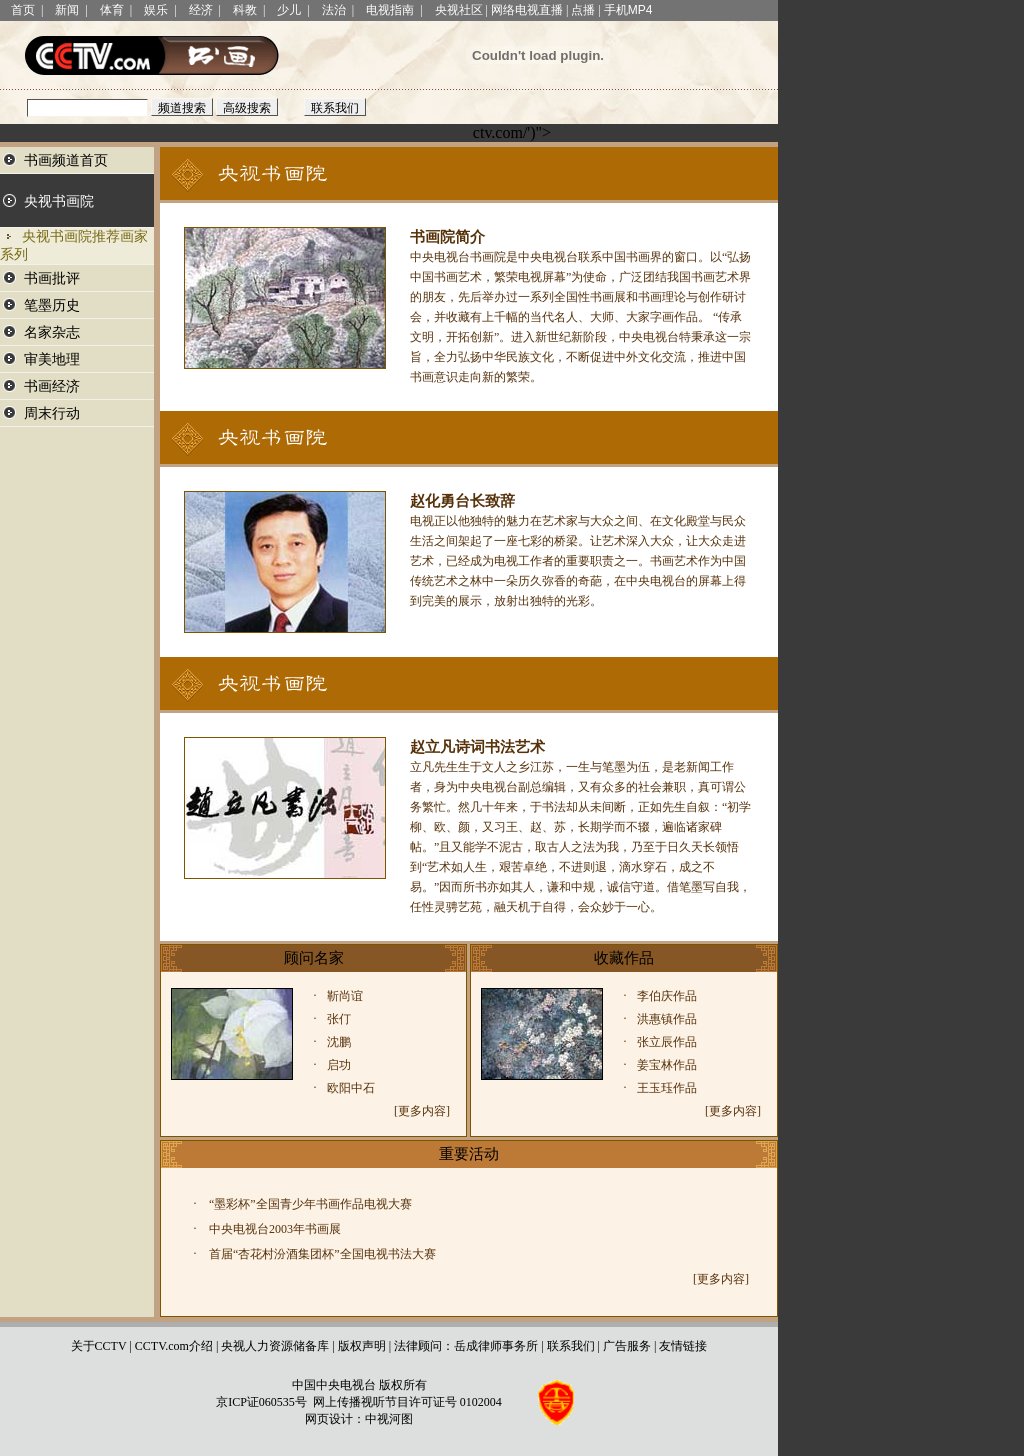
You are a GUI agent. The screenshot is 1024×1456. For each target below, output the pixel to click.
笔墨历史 (52, 305)
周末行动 (52, 413)
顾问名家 (314, 958)
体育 (112, 10)
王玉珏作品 (667, 1088)
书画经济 (52, 386)
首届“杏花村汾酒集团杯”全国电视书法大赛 (322, 1254)
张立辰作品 (667, 1042)
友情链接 (683, 1346)
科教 (245, 10)
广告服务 (627, 1346)
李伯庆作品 (667, 996)
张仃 (339, 1019)
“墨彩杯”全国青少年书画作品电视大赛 (310, 1204)
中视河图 (389, 1419)
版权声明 (362, 1346)
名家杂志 (52, 332)
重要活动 (469, 1154)
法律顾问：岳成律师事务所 (466, 1346)
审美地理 (52, 359)
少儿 (289, 10)
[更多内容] (422, 1111)
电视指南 (390, 10)
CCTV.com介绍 (174, 1346)
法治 (334, 10)
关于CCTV (99, 1346)
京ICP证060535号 (261, 1402)
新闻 (67, 10)
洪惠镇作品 (667, 1019)
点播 (583, 10)
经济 (201, 10)
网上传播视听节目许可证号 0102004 (407, 1402)
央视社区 (459, 10)
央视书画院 (59, 201)
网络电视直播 (527, 10)
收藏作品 (624, 958)
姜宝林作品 (667, 1065)
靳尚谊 (345, 996)
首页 (23, 10)
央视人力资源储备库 (275, 1346)
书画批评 (52, 278)
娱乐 (156, 10)
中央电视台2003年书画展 (275, 1229)
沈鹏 (339, 1042)
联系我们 (571, 1346)
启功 (339, 1065)
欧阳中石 (351, 1088)
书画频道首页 (66, 160)
